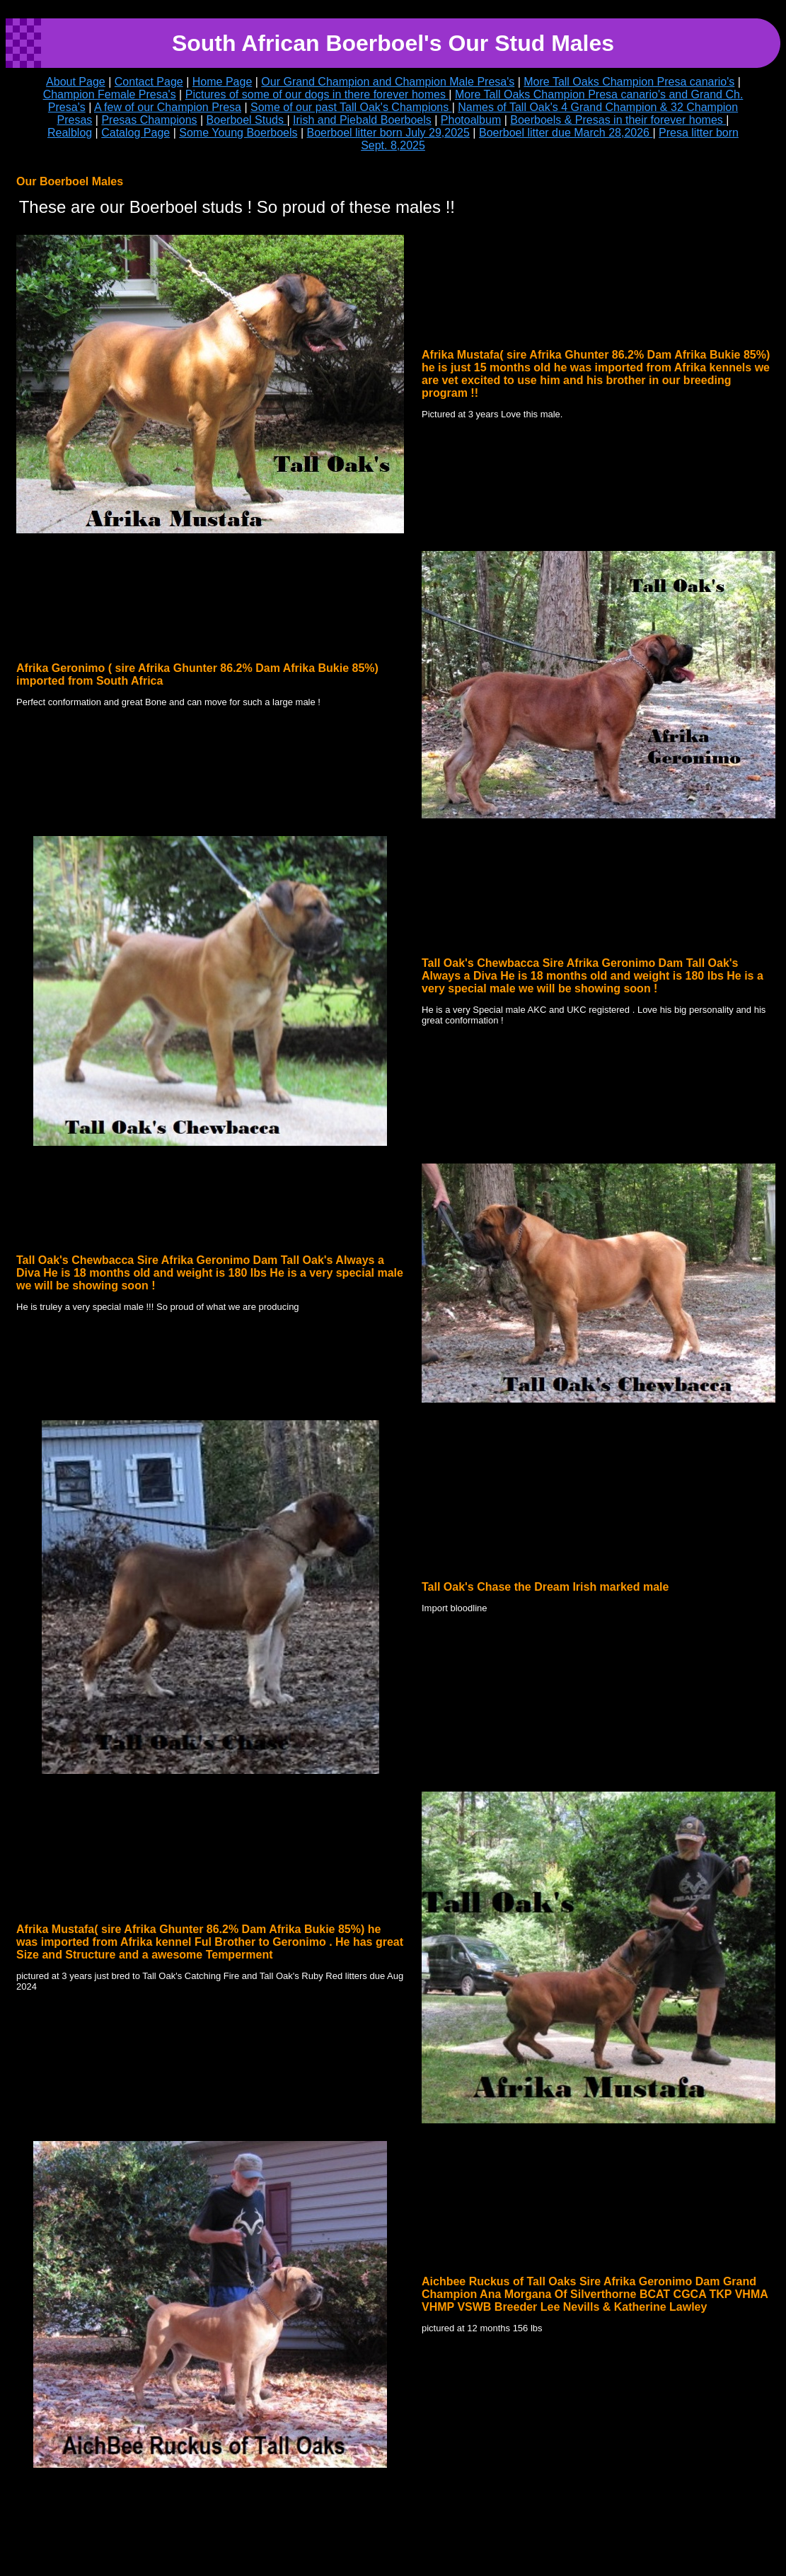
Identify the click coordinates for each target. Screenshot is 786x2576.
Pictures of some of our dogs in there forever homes (317, 94)
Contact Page (149, 82)
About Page (75, 82)
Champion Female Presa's (109, 94)
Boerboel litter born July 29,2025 (388, 133)
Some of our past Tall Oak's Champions (351, 107)
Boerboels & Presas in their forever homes (618, 120)
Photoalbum (471, 120)
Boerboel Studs (247, 120)
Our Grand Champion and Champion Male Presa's (387, 82)
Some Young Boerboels (238, 133)
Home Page (222, 82)
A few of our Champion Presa (167, 107)
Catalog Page (135, 133)
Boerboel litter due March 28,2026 (565, 133)
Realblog (69, 133)
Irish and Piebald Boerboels (362, 120)
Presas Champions (149, 120)
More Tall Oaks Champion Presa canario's (629, 82)
